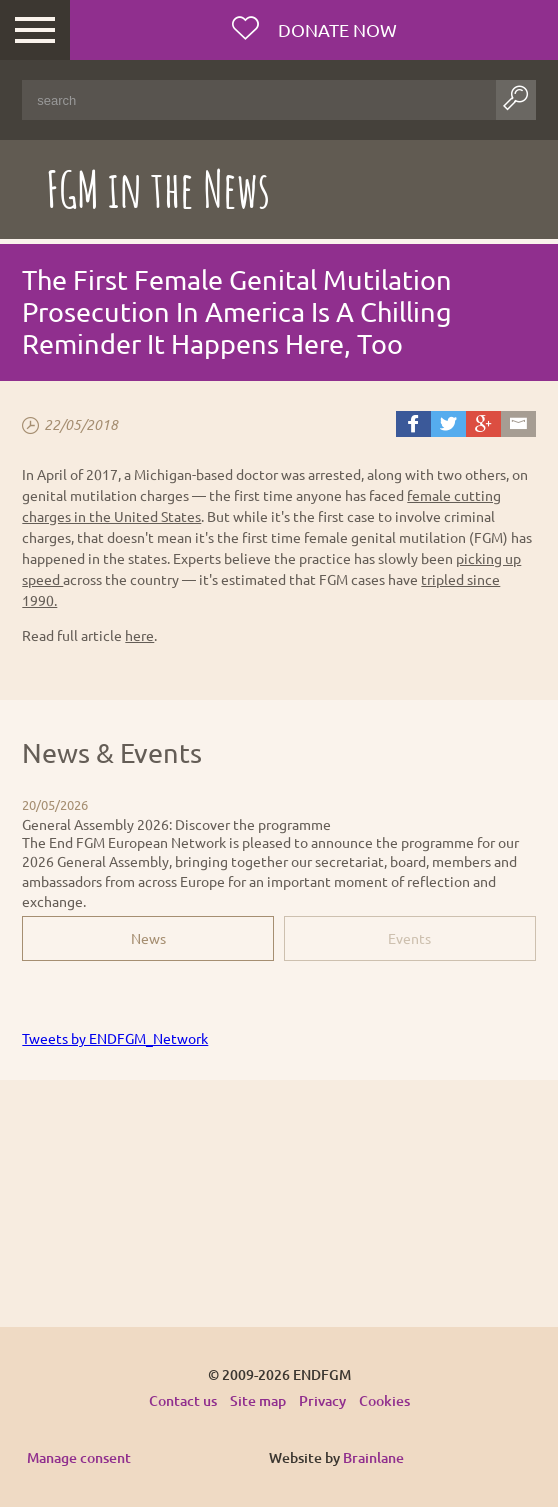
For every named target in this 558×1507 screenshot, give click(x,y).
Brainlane (373, 1457)
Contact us (183, 1400)
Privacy (322, 1400)
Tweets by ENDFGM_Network (115, 1038)
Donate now (335, 29)
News (148, 938)
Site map (258, 1400)
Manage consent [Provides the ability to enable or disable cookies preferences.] (79, 1458)
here (139, 635)
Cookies (384, 1400)
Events (409, 938)
